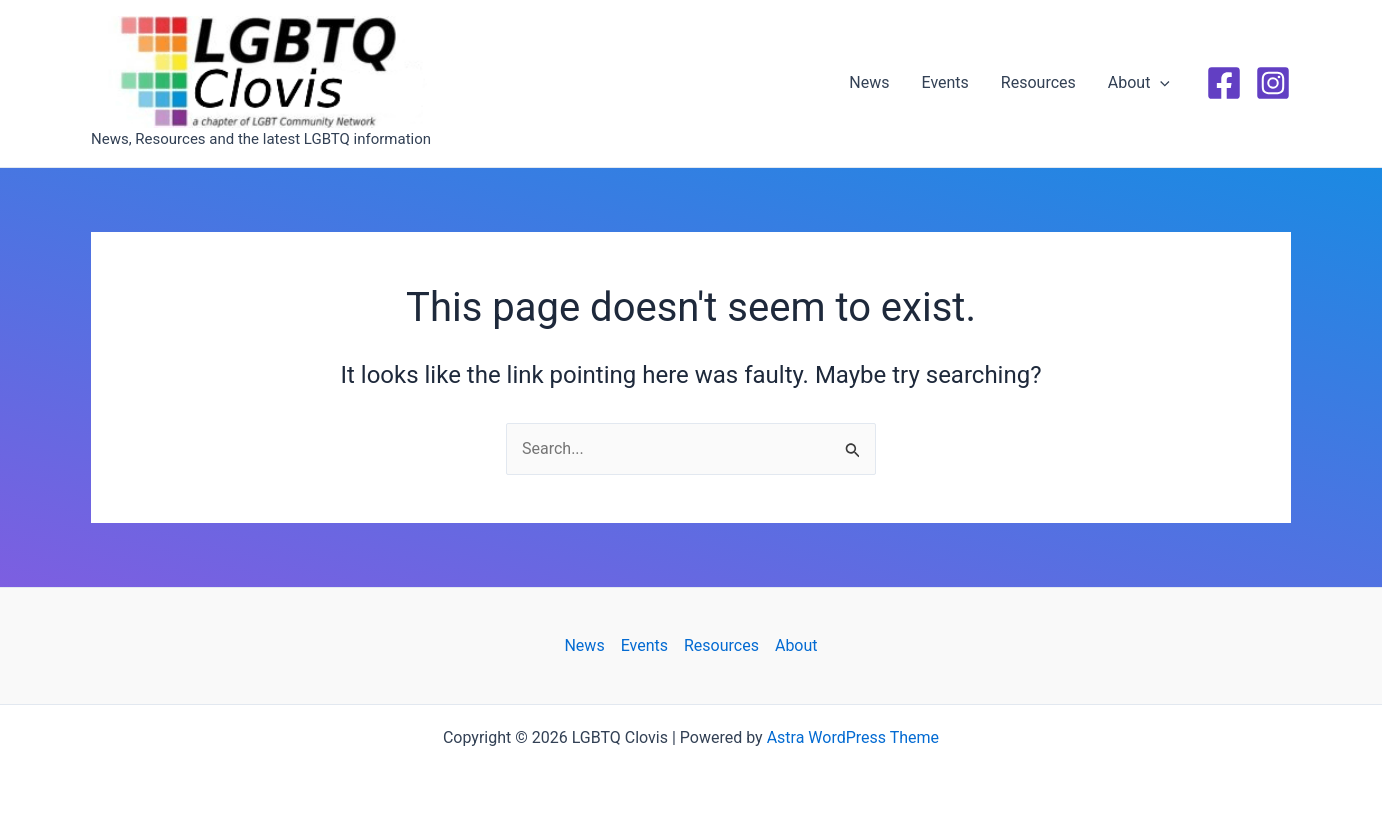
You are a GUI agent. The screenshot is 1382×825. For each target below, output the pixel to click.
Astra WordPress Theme (853, 737)
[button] (1160, 83)
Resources (1038, 82)
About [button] (1139, 83)
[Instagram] (1273, 83)
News (869, 82)
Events (945, 82)
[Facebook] (1224, 83)
